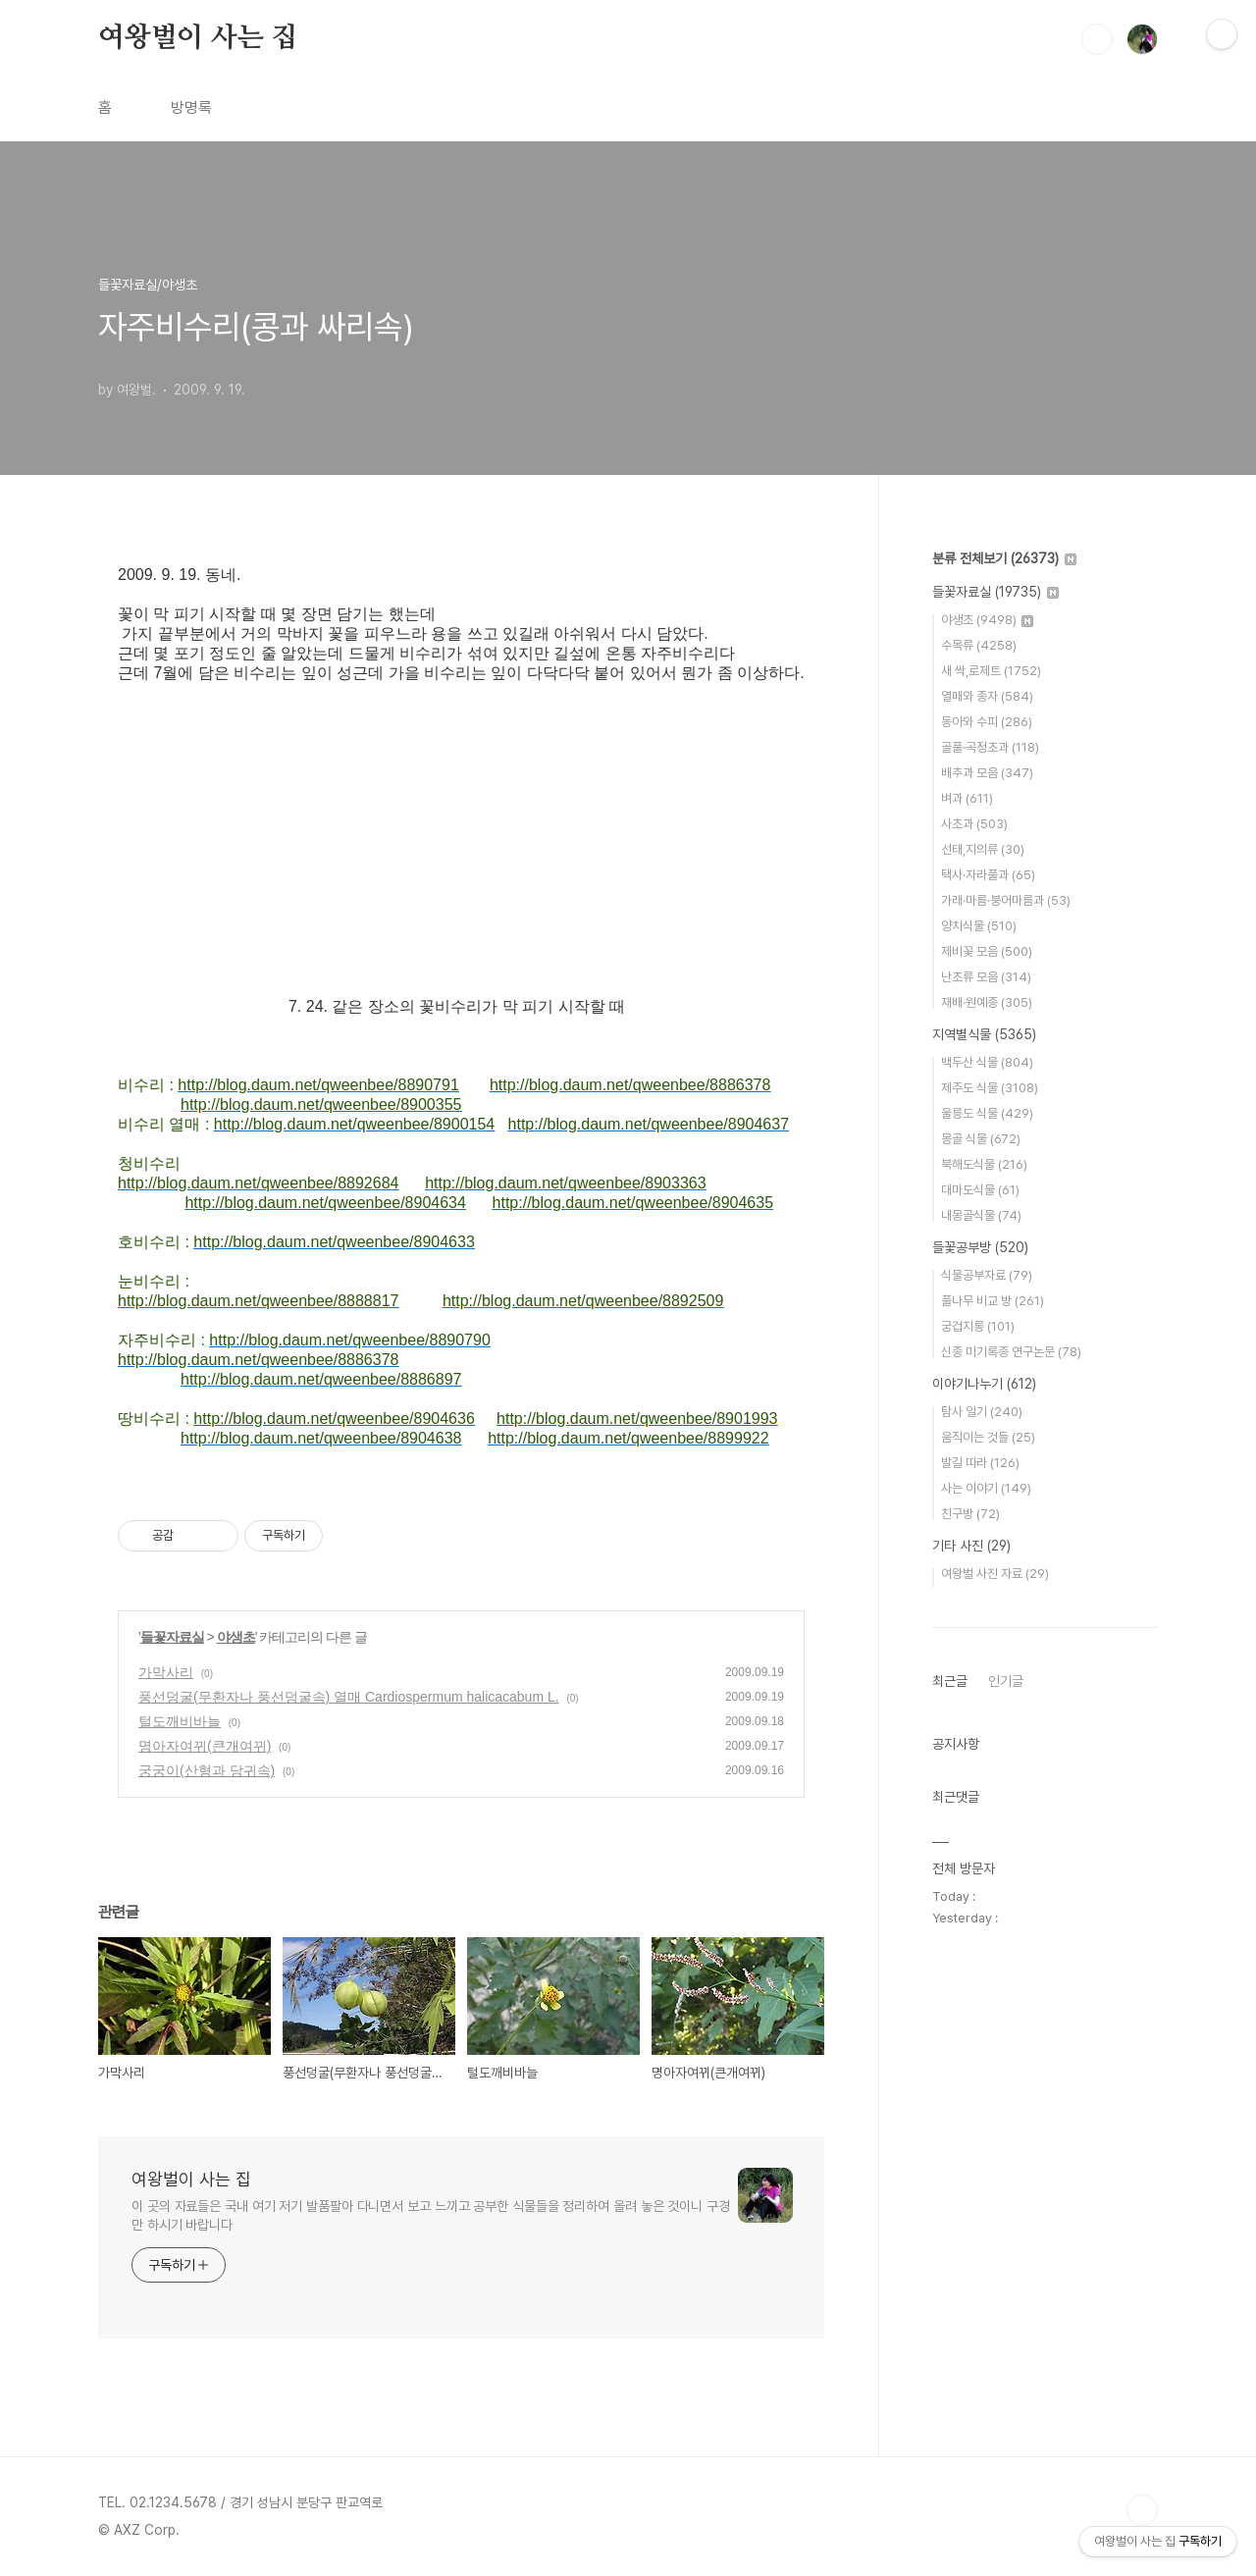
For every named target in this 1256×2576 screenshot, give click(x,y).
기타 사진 (971, 1545)
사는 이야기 (986, 1488)
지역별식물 (984, 1034)
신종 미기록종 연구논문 (1011, 1351)
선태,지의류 (982, 849)
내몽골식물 (981, 1215)
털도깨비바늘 (179, 1721)
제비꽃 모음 (986, 951)
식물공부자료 (986, 1275)
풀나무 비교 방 (992, 1300)
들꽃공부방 (980, 1247)
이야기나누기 (984, 1384)
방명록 (191, 107)
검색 (1097, 39)
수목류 (979, 645)
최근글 (950, 1681)
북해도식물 (984, 1164)
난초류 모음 (986, 977)
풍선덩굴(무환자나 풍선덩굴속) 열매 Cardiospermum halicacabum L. (348, 1697)
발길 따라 (980, 1462)
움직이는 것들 (988, 1437)
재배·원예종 (986, 1002)
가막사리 (165, 1672)
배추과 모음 (987, 772)
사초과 (974, 823)
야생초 (236, 1637)
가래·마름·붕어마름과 (1006, 900)
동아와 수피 (986, 721)
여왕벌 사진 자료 (995, 1573)
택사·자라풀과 (988, 874)
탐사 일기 (981, 1411)
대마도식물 (980, 1190)
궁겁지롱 (978, 1326)
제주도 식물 (989, 1087)
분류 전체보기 (1004, 558)
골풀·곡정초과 (990, 747)
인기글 (1005, 1681)
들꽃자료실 (172, 1637)
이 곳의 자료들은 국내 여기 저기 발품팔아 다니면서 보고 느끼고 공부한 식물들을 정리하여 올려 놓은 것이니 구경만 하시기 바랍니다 (430, 2215)
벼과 (967, 798)
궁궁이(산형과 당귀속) (206, 1770)
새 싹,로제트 (991, 670)
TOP (1142, 2510)
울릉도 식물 (987, 1113)
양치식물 (979, 926)
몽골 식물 (980, 1138)
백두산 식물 (987, 1062)
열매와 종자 (987, 696)
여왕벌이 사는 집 (197, 38)
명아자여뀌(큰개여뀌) (204, 1746)
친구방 (970, 1513)
